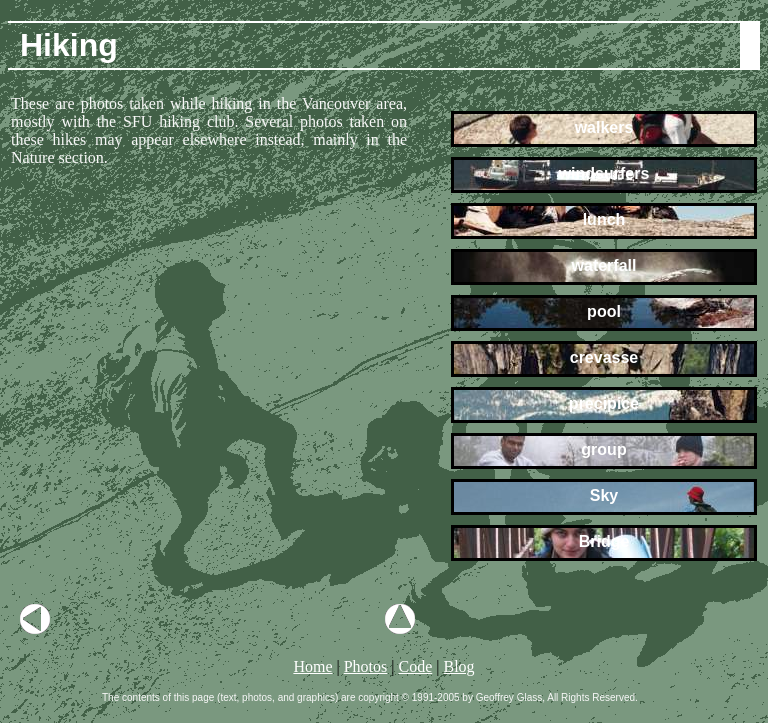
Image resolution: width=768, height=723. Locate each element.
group (604, 449)
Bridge (604, 541)
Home (312, 666)
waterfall (604, 265)
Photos (366, 666)
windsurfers (604, 173)
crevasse (603, 357)
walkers (604, 127)
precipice (603, 403)
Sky (603, 495)
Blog (458, 666)
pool (604, 311)
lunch (604, 219)
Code (415, 666)
